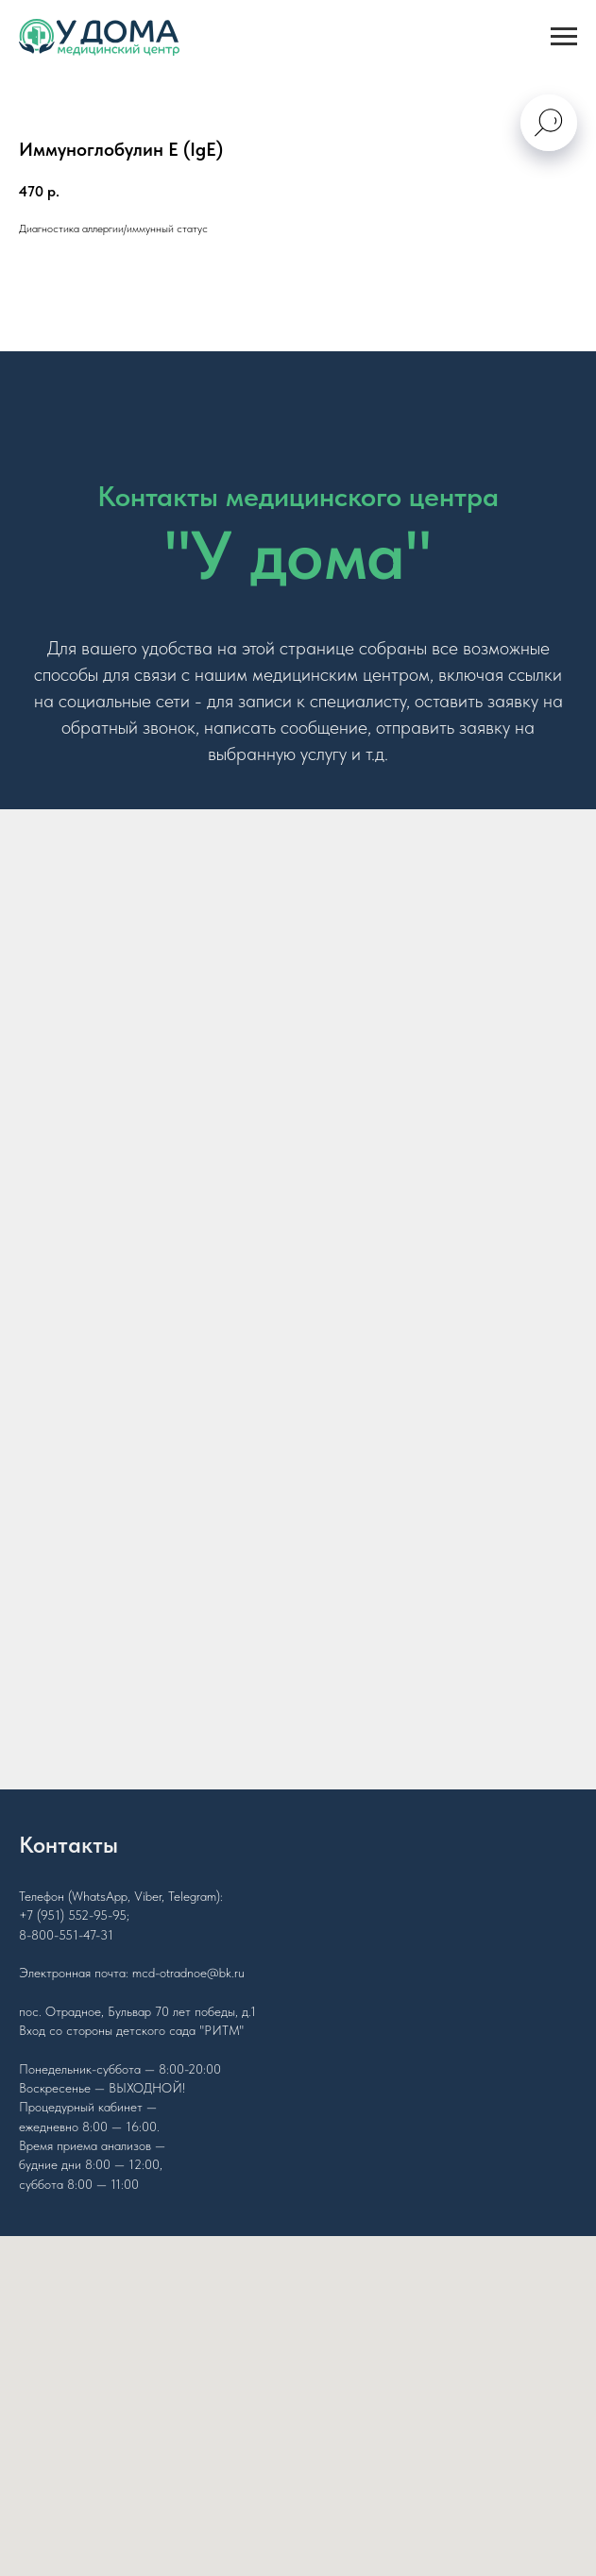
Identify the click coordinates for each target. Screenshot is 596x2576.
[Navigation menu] (564, 36)
